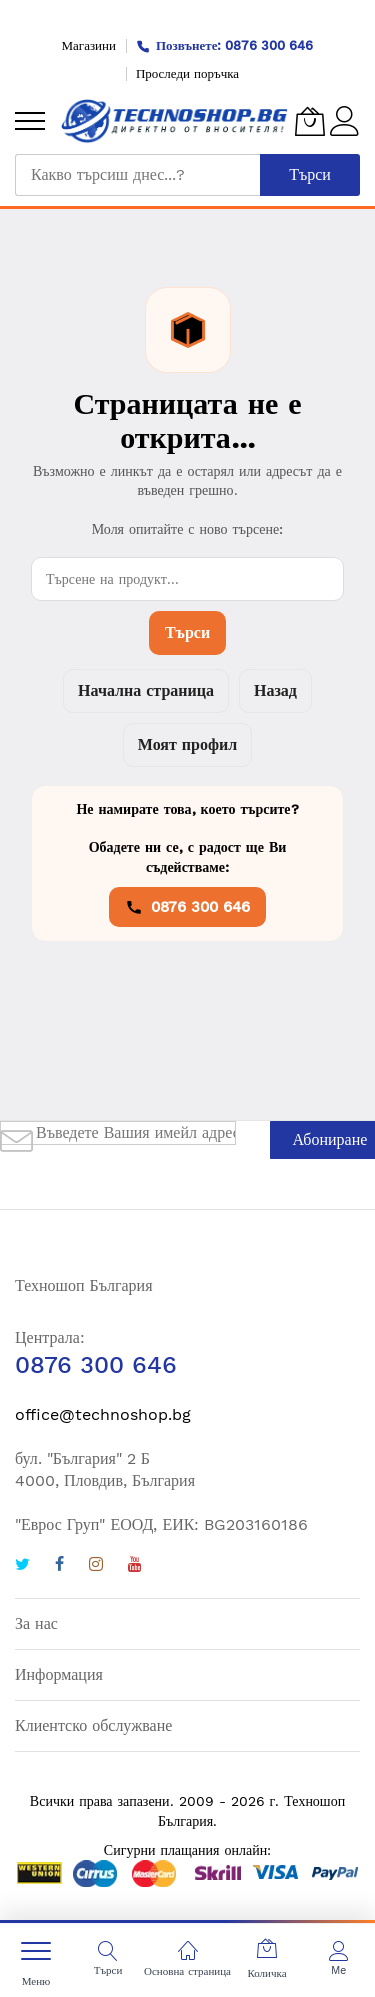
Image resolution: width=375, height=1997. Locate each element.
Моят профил (187, 744)
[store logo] (175, 121)
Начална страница (146, 690)
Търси (187, 632)
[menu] (30, 121)
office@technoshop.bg (103, 1414)
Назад (275, 690)
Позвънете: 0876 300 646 (225, 45)
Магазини (89, 45)
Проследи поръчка (187, 73)
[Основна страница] (188, 1951)
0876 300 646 (187, 907)
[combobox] (137, 175)
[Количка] (310, 121)
